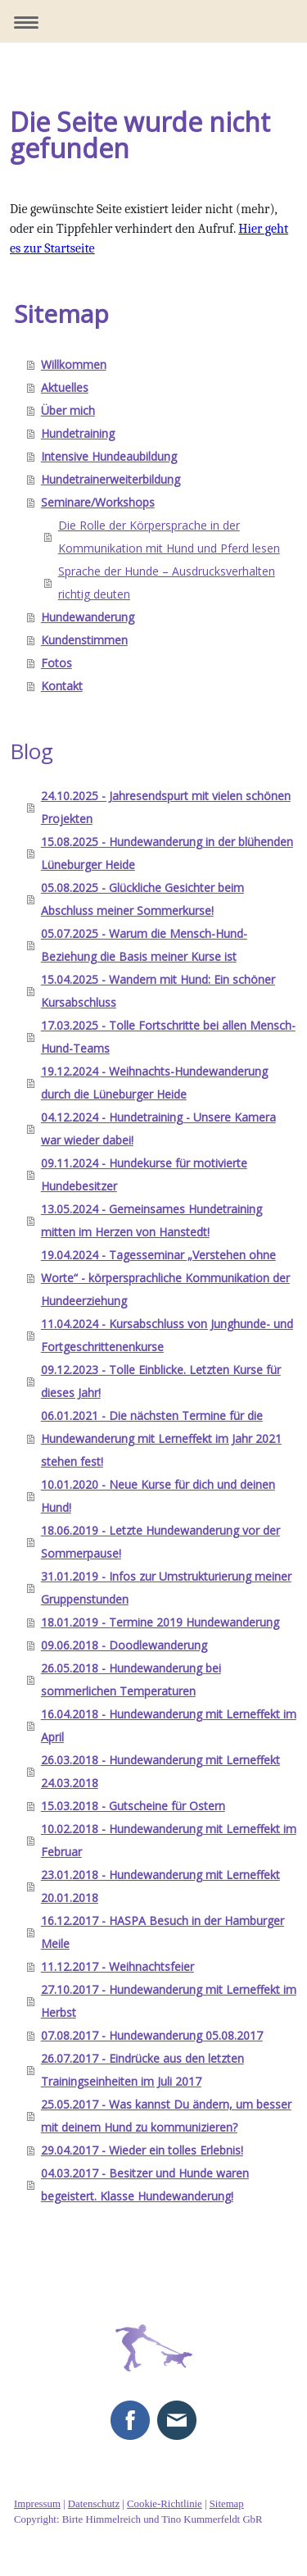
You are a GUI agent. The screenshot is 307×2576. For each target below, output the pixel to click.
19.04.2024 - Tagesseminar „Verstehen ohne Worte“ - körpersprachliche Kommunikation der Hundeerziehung (165, 1277)
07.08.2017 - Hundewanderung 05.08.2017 (152, 2035)
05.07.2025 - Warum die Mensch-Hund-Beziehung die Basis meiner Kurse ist (144, 945)
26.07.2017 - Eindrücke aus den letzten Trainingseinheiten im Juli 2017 (142, 2069)
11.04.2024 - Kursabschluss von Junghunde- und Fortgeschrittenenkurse (167, 1335)
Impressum (37, 2504)
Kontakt (62, 686)
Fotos (56, 663)
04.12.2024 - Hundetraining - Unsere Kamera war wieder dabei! (158, 1128)
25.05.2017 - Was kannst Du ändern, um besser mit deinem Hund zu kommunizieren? (166, 2115)
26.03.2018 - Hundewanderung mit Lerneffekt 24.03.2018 (160, 1771)
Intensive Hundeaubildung (109, 456)
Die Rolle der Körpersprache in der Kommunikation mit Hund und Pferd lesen (169, 536)
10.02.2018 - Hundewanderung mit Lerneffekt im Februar (168, 1840)
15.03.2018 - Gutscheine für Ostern (133, 1806)
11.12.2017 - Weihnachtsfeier (117, 1966)
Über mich (68, 410)
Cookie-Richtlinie (164, 2504)
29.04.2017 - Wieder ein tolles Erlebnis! (142, 2150)
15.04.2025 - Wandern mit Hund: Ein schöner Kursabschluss (158, 991)
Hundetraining (78, 433)
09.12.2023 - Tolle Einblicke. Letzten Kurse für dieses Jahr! (161, 1381)
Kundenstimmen (84, 640)
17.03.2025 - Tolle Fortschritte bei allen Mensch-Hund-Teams (168, 1036)
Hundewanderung (87, 617)
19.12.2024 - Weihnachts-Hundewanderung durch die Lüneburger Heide (154, 1082)
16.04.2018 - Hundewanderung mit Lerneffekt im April (168, 1725)
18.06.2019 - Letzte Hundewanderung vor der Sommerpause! (160, 1541)
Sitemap (227, 2504)
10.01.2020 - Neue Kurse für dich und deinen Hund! (158, 1496)
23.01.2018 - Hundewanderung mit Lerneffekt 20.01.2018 (160, 1886)
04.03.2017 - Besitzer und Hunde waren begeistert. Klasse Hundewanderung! (145, 2184)
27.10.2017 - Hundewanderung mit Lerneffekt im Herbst (168, 2001)
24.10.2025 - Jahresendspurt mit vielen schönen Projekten (166, 807)
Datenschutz (94, 2504)
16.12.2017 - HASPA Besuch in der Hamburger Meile (162, 1932)
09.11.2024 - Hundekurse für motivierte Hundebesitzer (144, 1174)
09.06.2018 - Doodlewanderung (124, 1645)
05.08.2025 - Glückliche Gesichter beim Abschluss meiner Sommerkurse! (142, 899)
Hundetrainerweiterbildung (110, 479)
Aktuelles (64, 387)
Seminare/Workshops (98, 502)
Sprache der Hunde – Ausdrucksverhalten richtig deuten (166, 582)
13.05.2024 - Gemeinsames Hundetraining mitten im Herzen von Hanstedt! (151, 1220)
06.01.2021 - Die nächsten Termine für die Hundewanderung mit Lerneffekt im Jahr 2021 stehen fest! (161, 1438)
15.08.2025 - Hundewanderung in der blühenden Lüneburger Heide (167, 853)
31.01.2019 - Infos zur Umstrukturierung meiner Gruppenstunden (166, 1587)
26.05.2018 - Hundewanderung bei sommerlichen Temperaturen (131, 1679)
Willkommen (73, 364)
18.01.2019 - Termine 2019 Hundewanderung (160, 1622)
